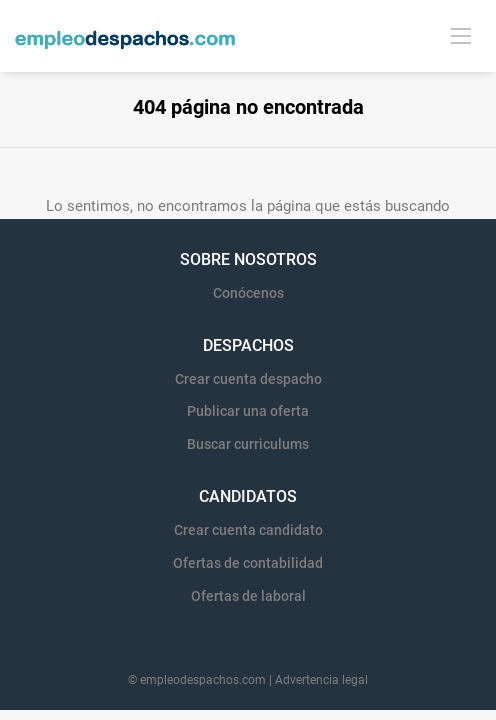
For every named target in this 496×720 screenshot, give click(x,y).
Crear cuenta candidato (248, 530)
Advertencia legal (321, 680)
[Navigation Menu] (461, 35)
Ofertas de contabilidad (248, 563)
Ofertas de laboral (248, 596)
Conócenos (248, 293)
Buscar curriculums (248, 444)
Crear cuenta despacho (248, 379)
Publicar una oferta (248, 411)
